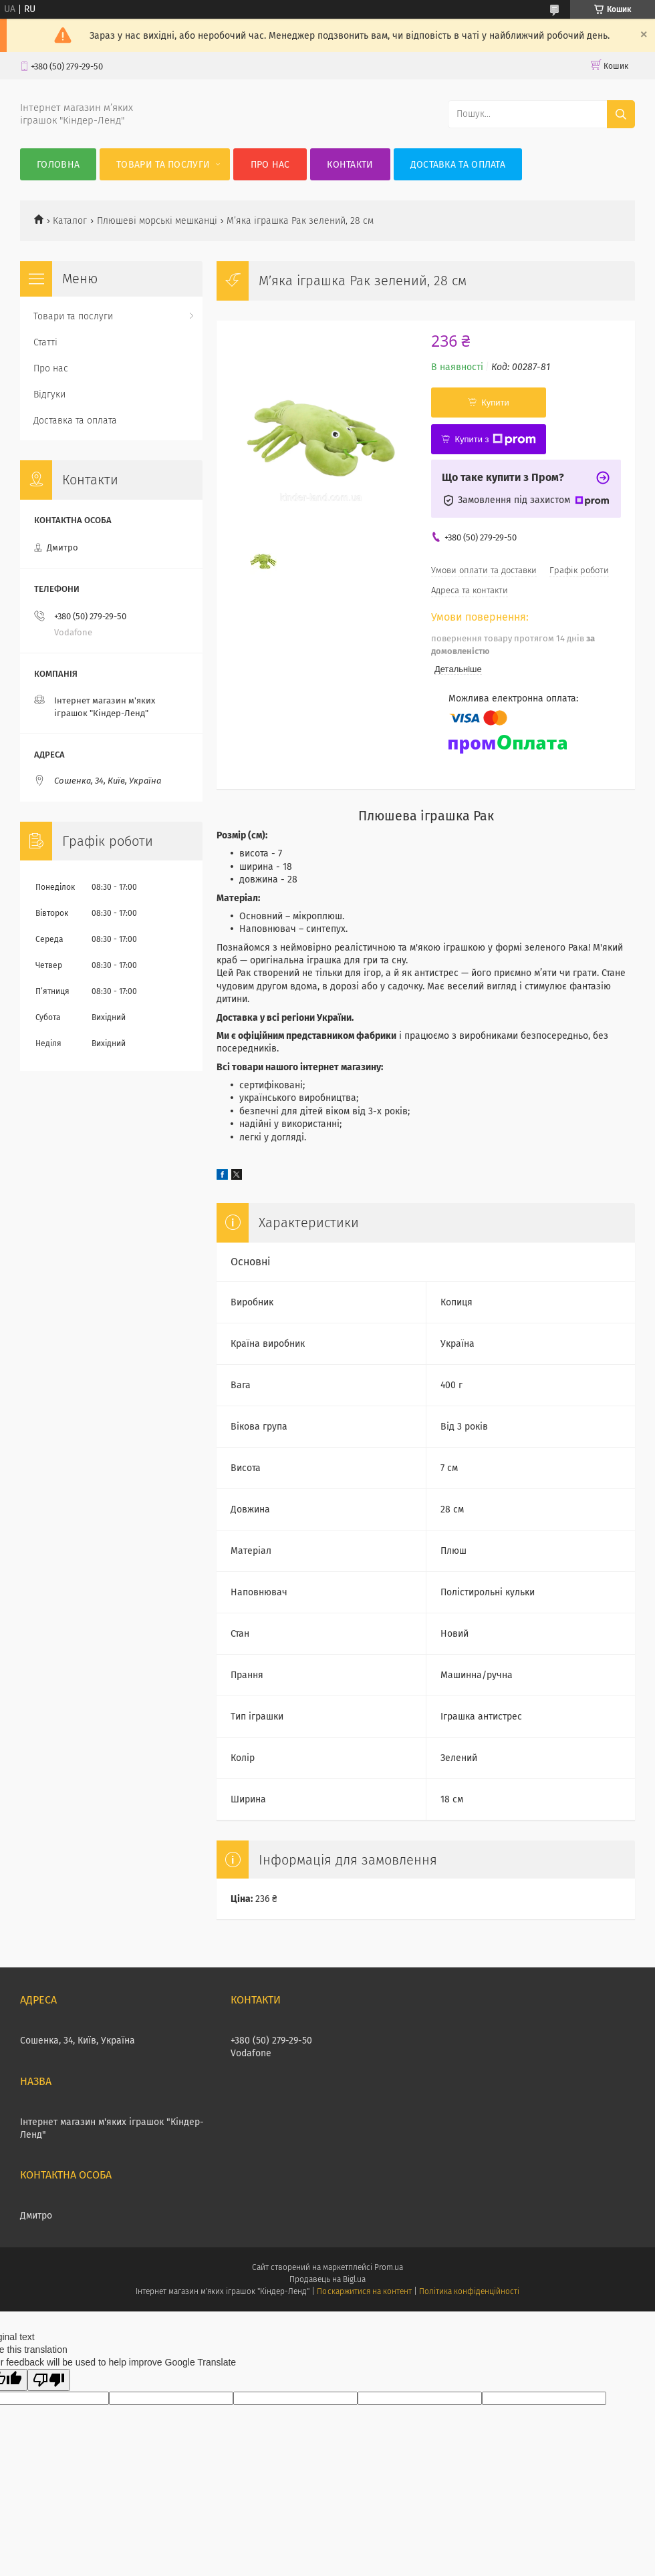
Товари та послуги (163, 164)
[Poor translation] (48, 2380)
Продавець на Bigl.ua (327, 2279)
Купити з (494, 440)
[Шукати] (621, 114)
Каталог (70, 220)
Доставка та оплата (457, 164)
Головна (58, 164)
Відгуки (49, 394)
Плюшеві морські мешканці (157, 220)
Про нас (270, 164)
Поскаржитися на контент (364, 2291)
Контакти (350, 164)
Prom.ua (388, 2267)
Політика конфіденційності (469, 2291)
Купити (495, 402)
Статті (45, 342)
